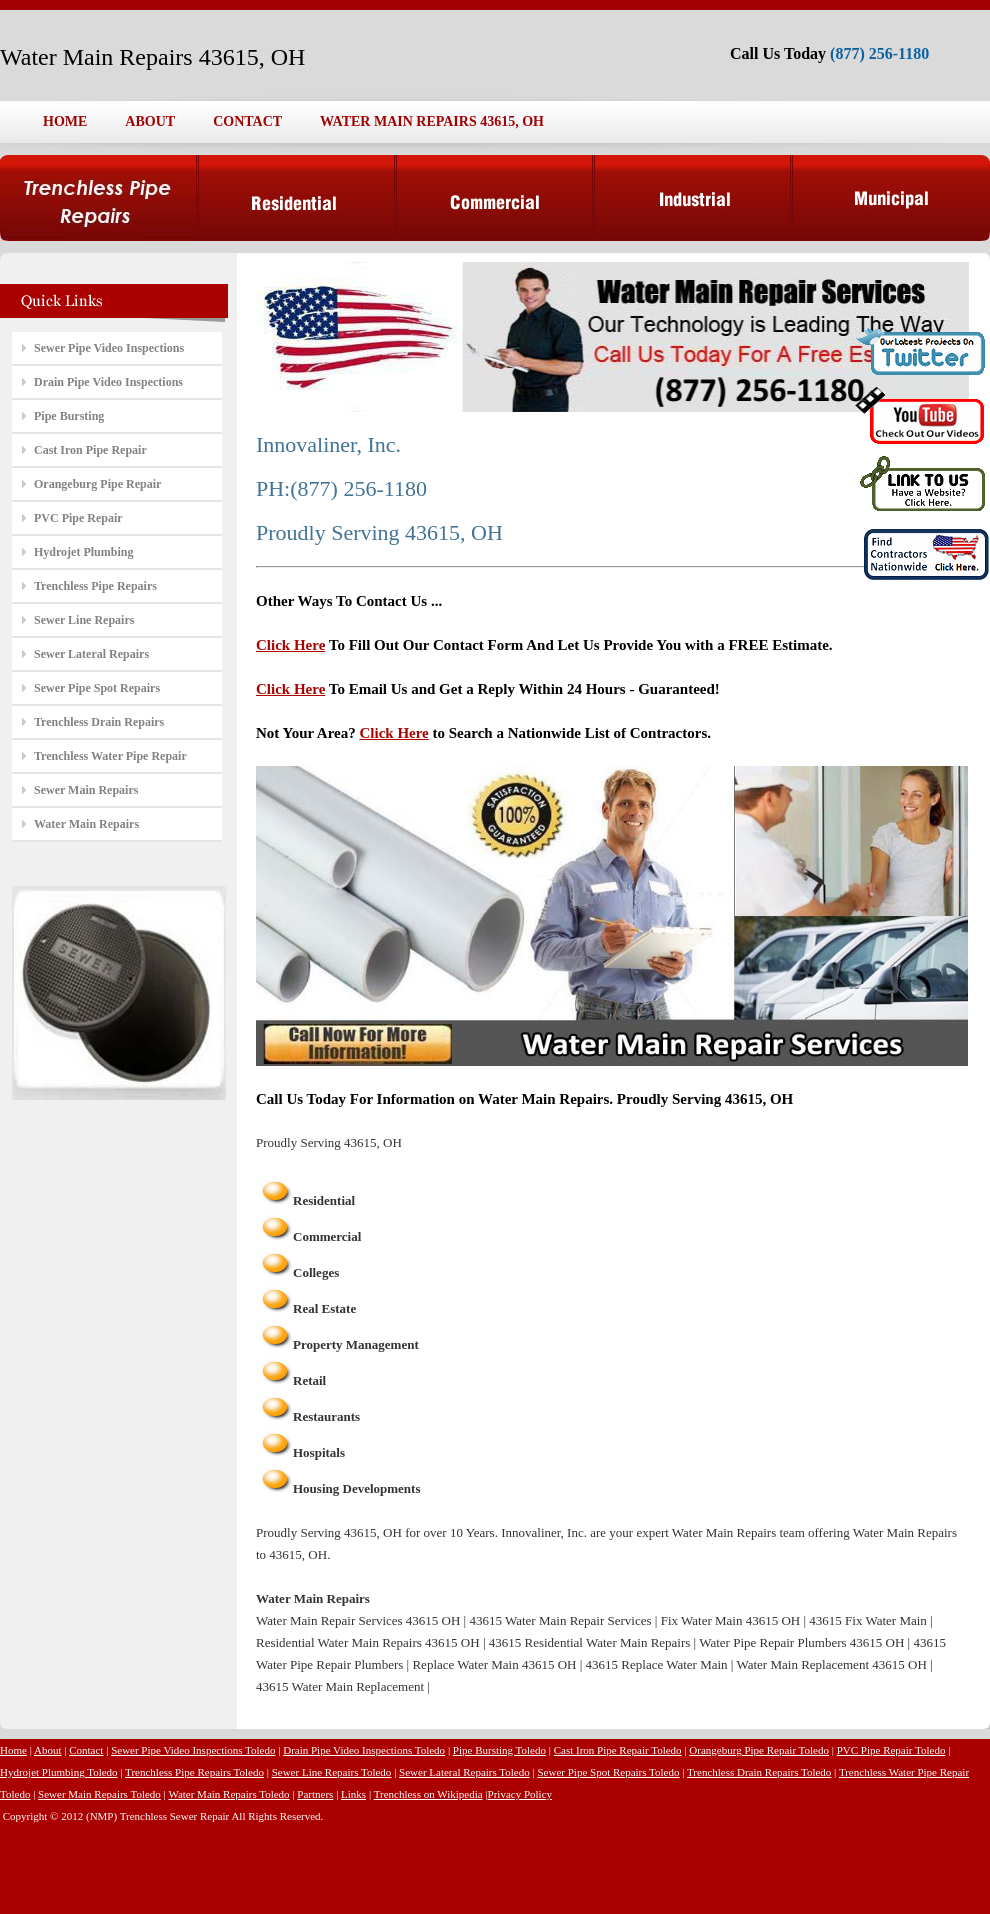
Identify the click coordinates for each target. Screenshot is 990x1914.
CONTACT (247, 121)
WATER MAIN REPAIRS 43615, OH (432, 121)
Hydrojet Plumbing (83, 552)
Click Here (290, 645)
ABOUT (150, 121)
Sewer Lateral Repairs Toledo (464, 1772)
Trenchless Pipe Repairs (95, 586)
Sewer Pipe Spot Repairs (97, 688)
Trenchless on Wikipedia (428, 1794)
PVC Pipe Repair (78, 518)
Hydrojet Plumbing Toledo (59, 1772)
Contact (86, 1750)
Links (353, 1794)
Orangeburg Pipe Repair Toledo (759, 1750)
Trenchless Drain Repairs (99, 722)
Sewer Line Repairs (84, 620)
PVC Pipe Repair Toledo (891, 1750)
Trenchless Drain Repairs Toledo (759, 1772)
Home (13, 1750)
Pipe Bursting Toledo (499, 1750)
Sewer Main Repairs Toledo (99, 1794)
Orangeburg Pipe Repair (97, 484)
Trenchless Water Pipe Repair (110, 756)
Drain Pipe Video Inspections (108, 382)
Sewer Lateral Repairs (91, 654)
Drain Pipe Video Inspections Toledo (364, 1750)
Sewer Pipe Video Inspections (109, 348)
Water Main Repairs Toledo (228, 1794)
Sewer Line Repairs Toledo (332, 1772)
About (48, 1750)
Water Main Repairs (86, 824)
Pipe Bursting (69, 416)
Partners (315, 1794)
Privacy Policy (520, 1794)
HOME (65, 121)
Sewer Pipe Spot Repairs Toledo (608, 1772)
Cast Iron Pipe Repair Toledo (618, 1750)
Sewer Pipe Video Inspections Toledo (193, 1750)
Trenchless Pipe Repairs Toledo (194, 1772)
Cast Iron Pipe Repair (90, 450)
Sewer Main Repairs (86, 790)
